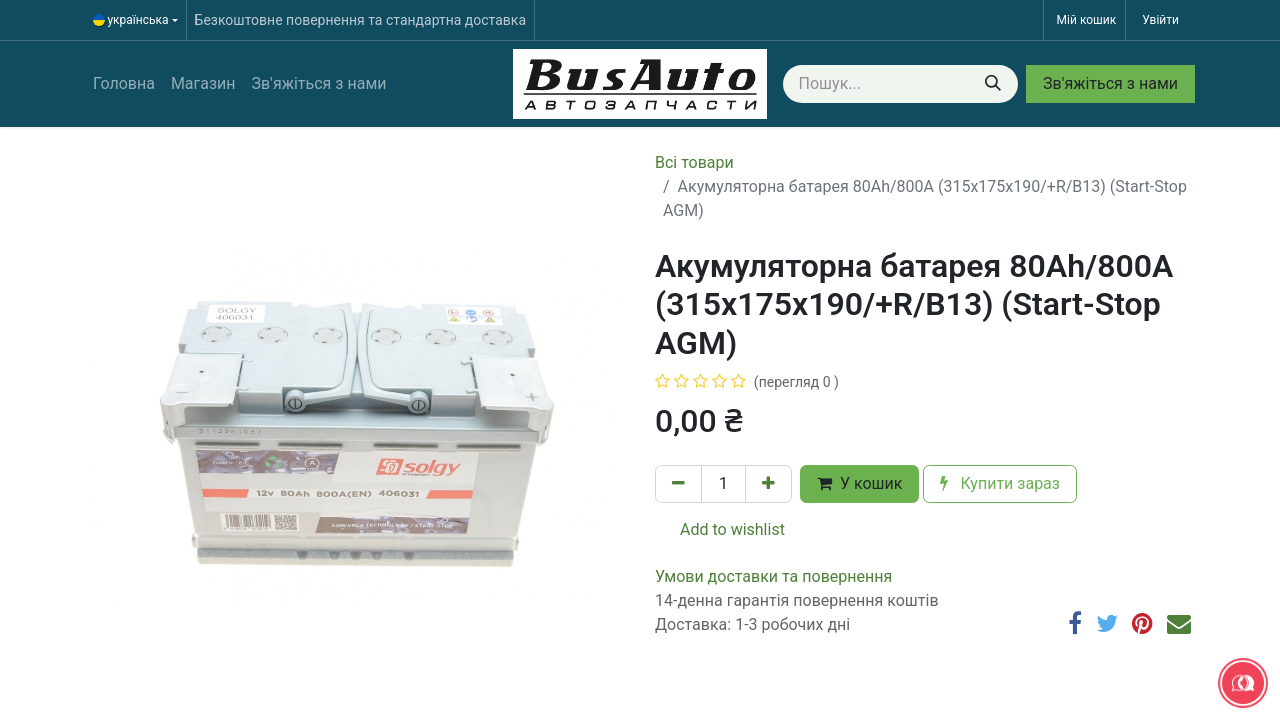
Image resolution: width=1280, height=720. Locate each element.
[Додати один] (768, 484)
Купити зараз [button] (1000, 483)
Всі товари (694, 162)
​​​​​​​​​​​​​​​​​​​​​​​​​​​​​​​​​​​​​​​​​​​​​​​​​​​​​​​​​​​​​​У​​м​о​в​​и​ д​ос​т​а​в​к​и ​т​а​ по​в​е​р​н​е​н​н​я (773, 576)
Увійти (1160, 20)
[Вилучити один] (678, 484)
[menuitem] (124, 84)
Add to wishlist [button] (720, 529)
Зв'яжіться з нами (1110, 83)
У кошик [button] (859, 483)
